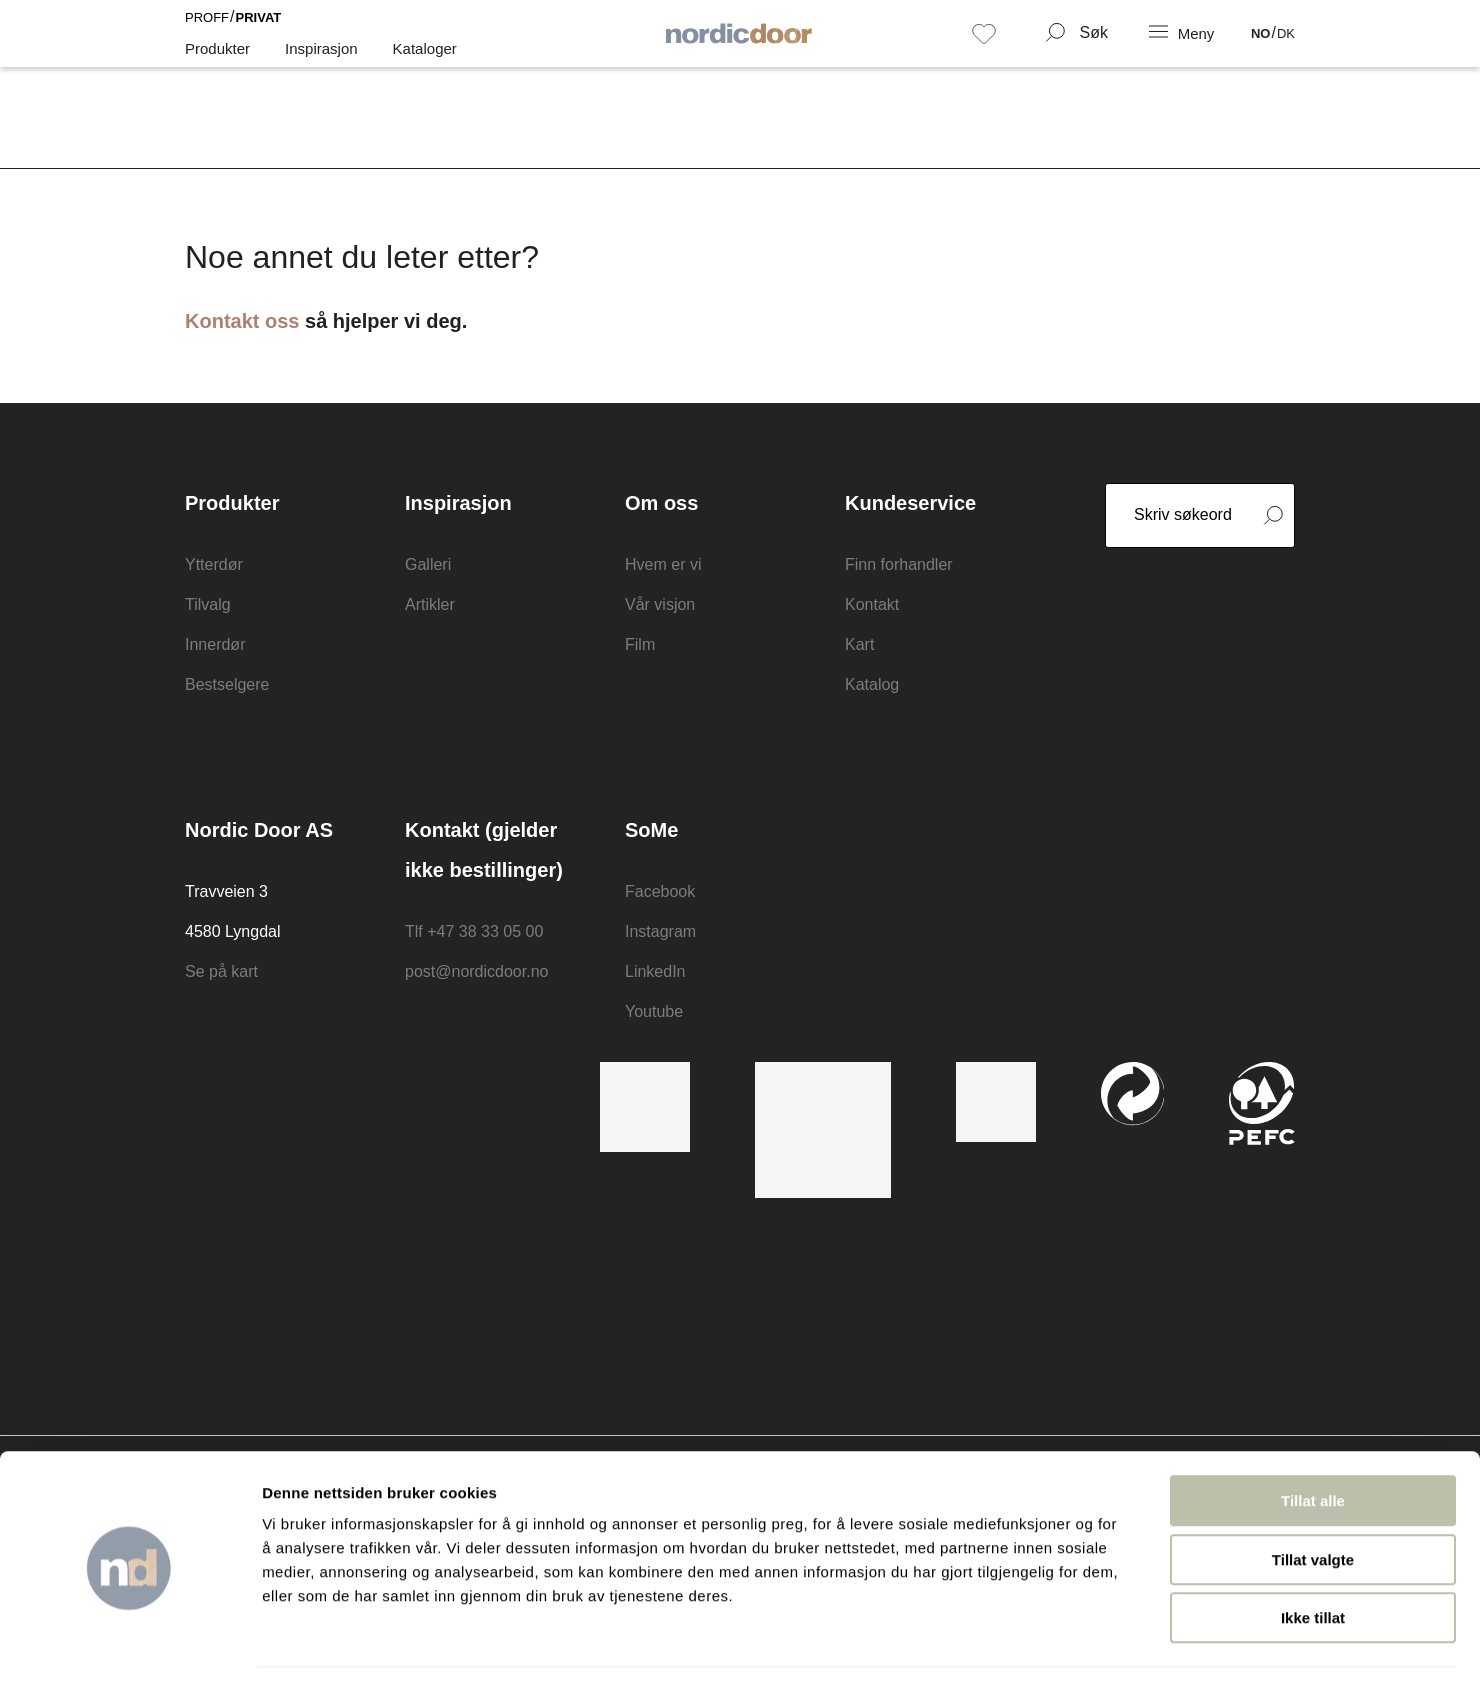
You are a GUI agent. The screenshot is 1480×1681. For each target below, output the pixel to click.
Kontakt (872, 604)
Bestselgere (227, 684)
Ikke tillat (1313, 1553)
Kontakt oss (242, 321)
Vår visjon (660, 604)
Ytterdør (214, 564)
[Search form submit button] (1273, 515)
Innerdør (215, 644)
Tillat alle (1313, 1436)
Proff (207, 31)
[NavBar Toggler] (1182, 46)
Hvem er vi (663, 564)
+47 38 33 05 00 (485, 931)
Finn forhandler (899, 564)
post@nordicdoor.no (476, 971)
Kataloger (425, 62)
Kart (859, 644)
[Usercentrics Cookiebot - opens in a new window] (129, 1642)
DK (1286, 47)
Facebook (660, 891)
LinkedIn (655, 971)
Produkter (217, 62)
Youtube (654, 1011)
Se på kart (221, 971)
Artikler (430, 604)
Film (640, 644)
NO (1261, 47)
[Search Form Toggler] (1076, 47)
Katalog (872, 684)
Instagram (660, 931)
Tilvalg (208, 604)
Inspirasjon (321, 62)
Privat (259, 31)
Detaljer (1065, 1641)
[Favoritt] (984, 47)
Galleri (428, 564)
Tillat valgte (1313, 1495)
